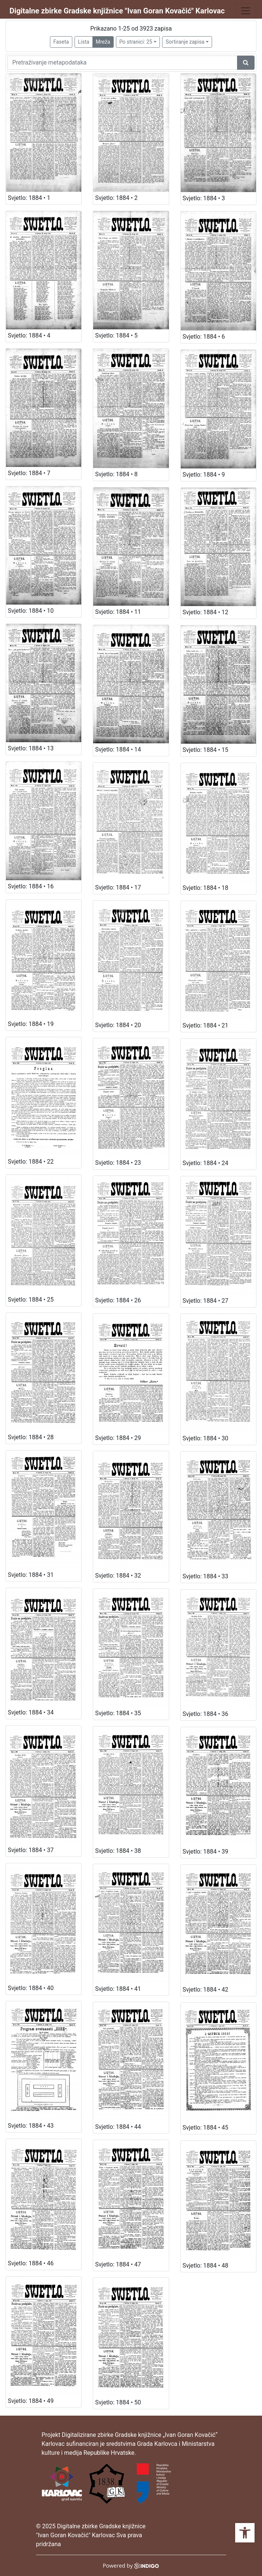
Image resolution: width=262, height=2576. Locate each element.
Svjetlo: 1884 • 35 (118, 1713)
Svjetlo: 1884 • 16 (31, 886)
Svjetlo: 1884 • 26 (118, 1300)
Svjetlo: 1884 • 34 (31, 1712)
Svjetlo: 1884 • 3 (204, 198)
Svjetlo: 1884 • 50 (118, 2402)
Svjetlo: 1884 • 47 (118, 2264)
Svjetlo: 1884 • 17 (118, 887)
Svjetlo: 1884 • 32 (118, 1575)
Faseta (61, 42)
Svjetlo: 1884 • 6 (204, 336)
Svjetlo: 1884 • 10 (31, 610)
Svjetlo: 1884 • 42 (205, 1989)
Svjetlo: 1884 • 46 (31, 2263)
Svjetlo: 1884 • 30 (205, 1438)
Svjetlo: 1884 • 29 (118, 1437)
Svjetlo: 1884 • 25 (31, 1299)
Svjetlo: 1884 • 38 (118, 1850)
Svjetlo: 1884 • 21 (205, 1025)
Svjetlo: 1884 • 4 (29, 335)
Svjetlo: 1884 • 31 (31, 1574)
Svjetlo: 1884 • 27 (205, 1300)
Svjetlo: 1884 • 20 (118, 1025)
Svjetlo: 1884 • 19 (31, 1023)
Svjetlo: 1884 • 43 (31, 2125)
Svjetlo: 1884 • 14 (118, 749)
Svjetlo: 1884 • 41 (118, 1988)
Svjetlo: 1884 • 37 (31, 1850)
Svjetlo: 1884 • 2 (116, 197)
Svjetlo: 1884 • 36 (205, 1713)
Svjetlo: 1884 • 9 (204, 474)
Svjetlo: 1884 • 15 (205, 749)
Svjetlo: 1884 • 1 (29, 197)
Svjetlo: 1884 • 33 (205, 1576)
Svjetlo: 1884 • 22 (31, 1161)
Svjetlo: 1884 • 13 (31, 748)
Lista (83, 42)
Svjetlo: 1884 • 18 (205, 887)
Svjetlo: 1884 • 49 (31, 2400)
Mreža (103, 42)
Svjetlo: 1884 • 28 (31, 1437)
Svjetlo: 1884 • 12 (205, 612)
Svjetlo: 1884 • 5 (116, 335)
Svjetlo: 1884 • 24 (205, 1163)
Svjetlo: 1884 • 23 (118, 1162)
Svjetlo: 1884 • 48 (205, 2265)
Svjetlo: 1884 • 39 (205, 1851)
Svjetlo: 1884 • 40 (31, 1988)
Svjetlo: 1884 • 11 (118, 611)
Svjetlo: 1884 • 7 (29, 473)
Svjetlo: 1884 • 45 (205, 2127)
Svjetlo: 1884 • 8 (116, 474)
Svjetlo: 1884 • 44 (118, 2126)
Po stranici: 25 (135, 42)
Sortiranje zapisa (184, 42)
